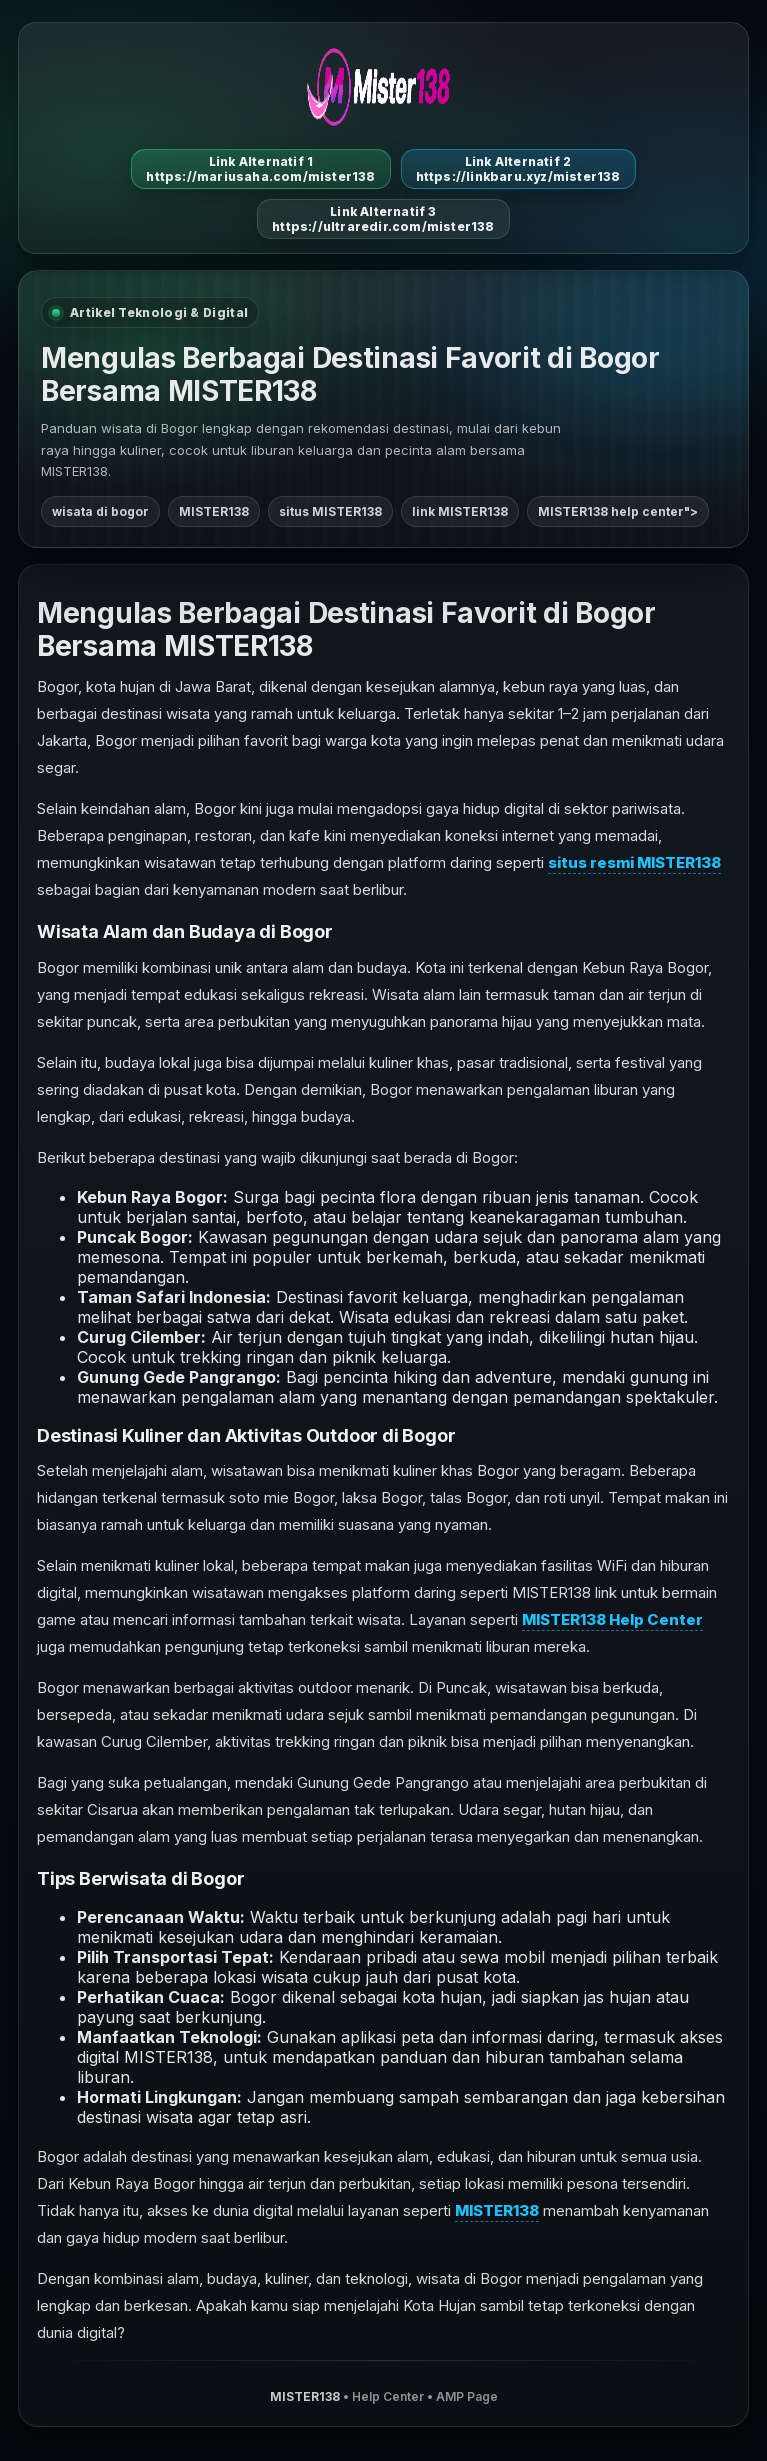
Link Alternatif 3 (383, 219)
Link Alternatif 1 (260, 169)
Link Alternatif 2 (518, 169)
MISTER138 (497, 2210)
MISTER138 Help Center (612, 1619)
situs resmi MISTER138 (634, 862)
